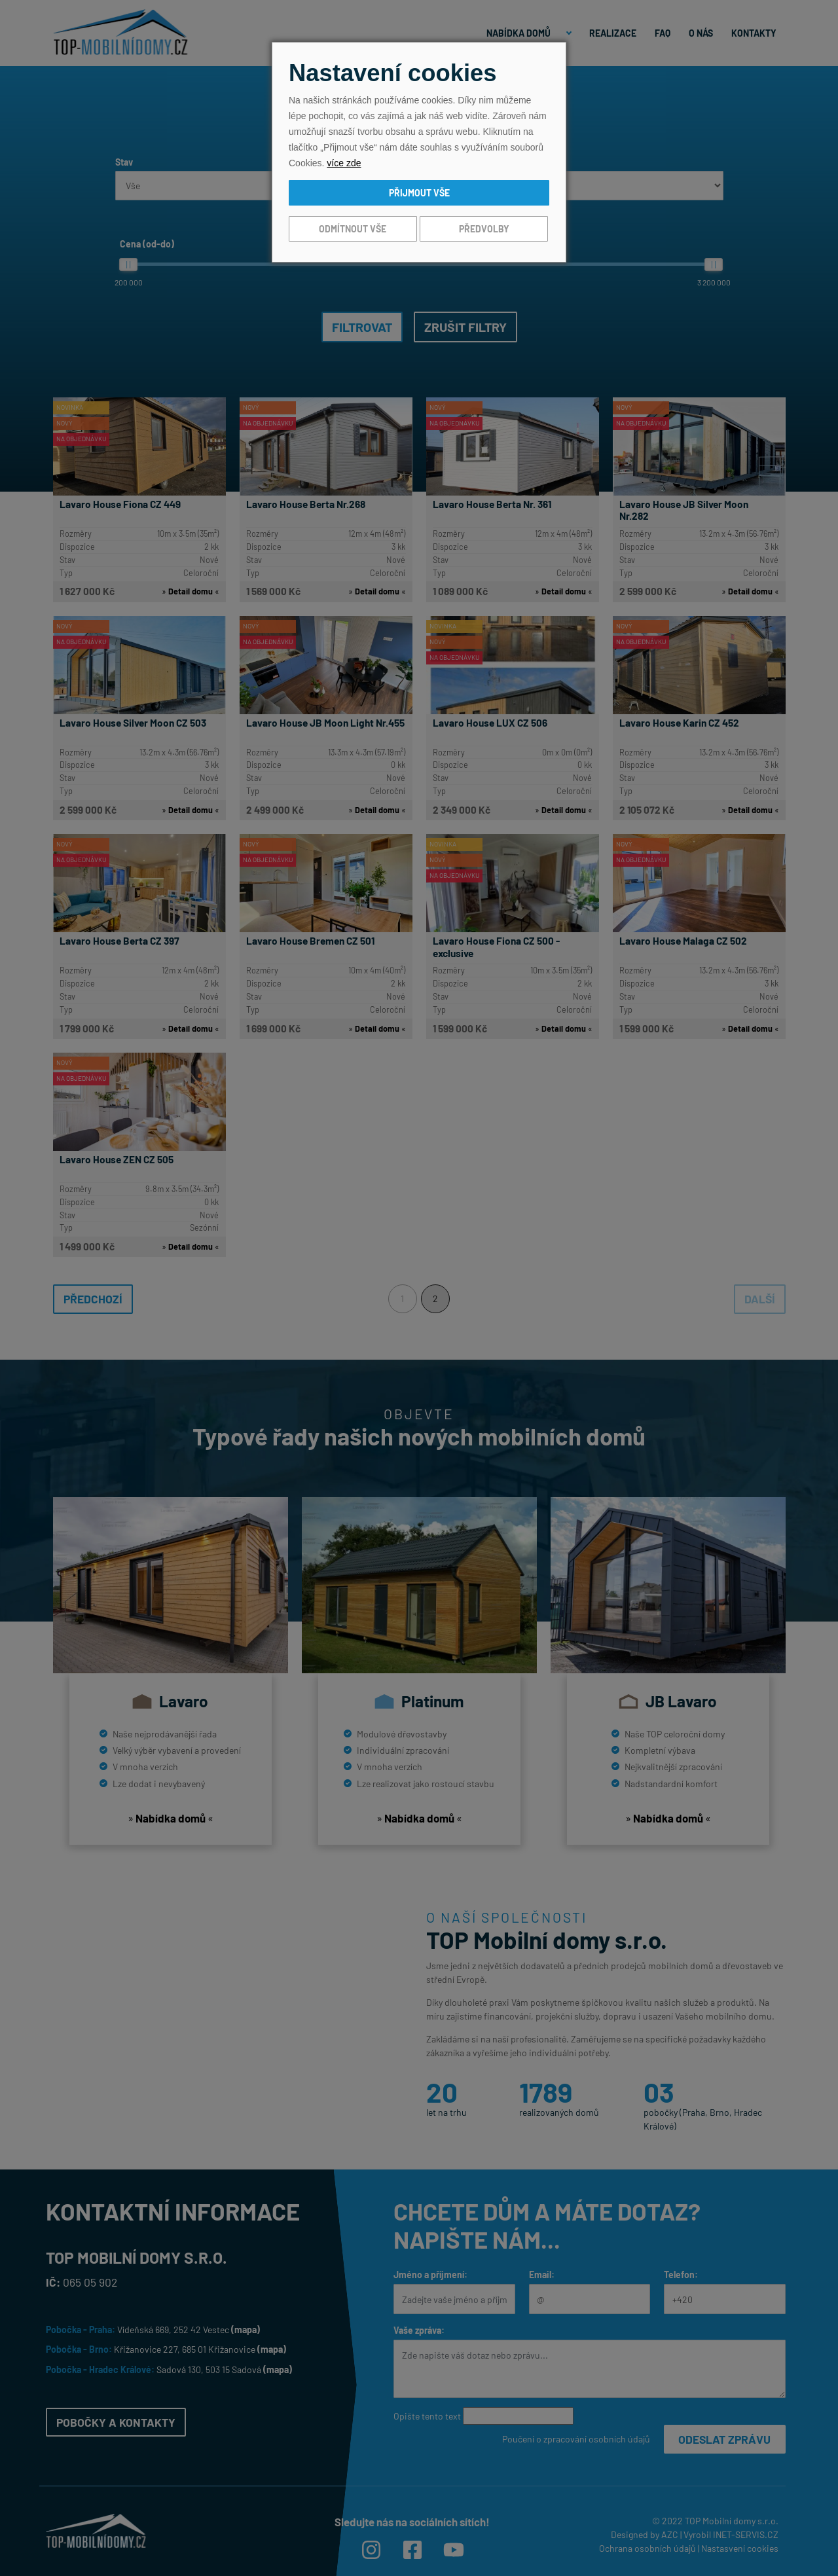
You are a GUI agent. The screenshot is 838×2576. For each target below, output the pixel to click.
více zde (344, 163)
